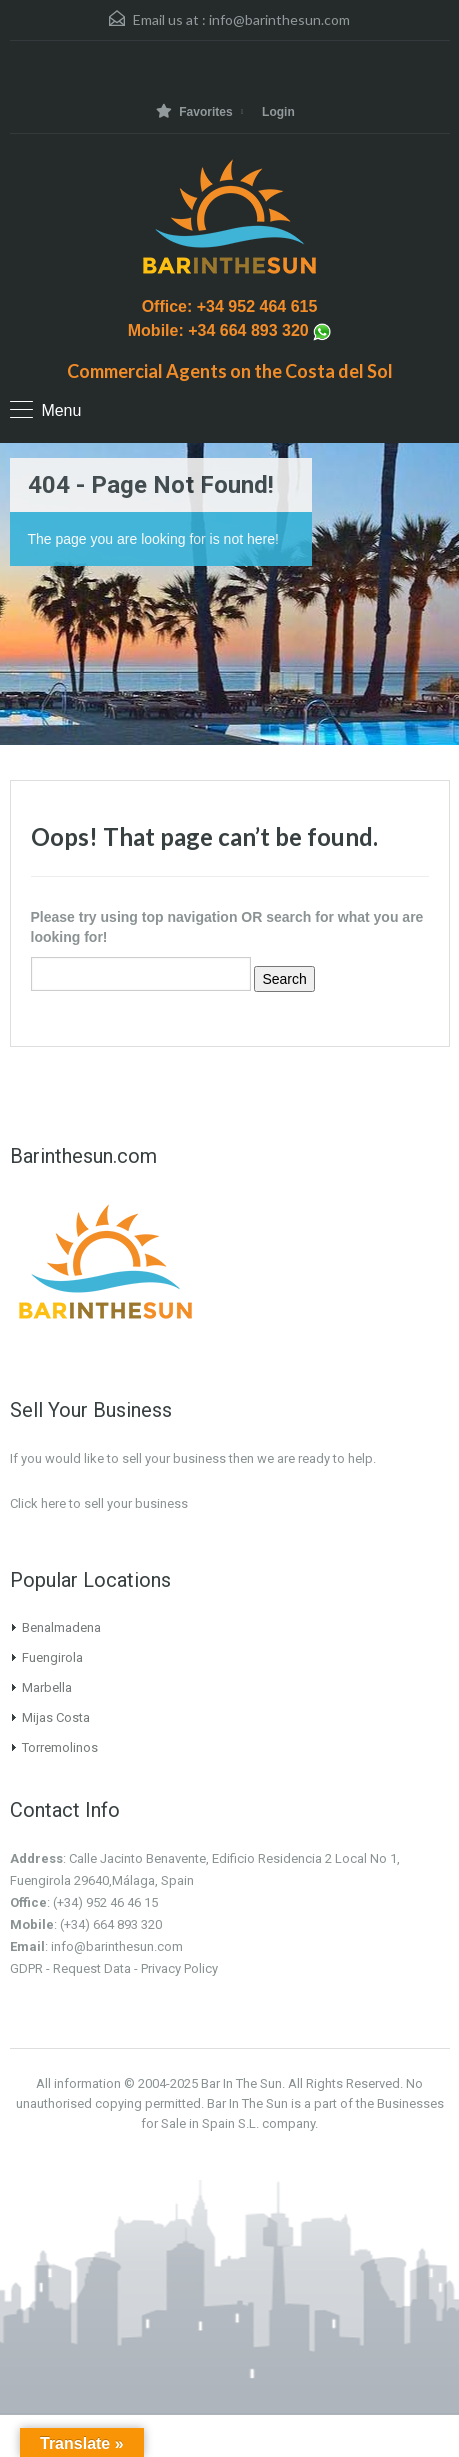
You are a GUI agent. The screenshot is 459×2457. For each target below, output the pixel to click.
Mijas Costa (56, 1717)
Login (278, 112)
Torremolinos (60, 1747)
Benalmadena (61, 1627)
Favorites (194, 111)
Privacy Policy (179, 1968)
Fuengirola (52, 1657)
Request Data (92, 1968)
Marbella (47, 1687)
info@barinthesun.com (279, 19)
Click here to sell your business (99, 1503)
